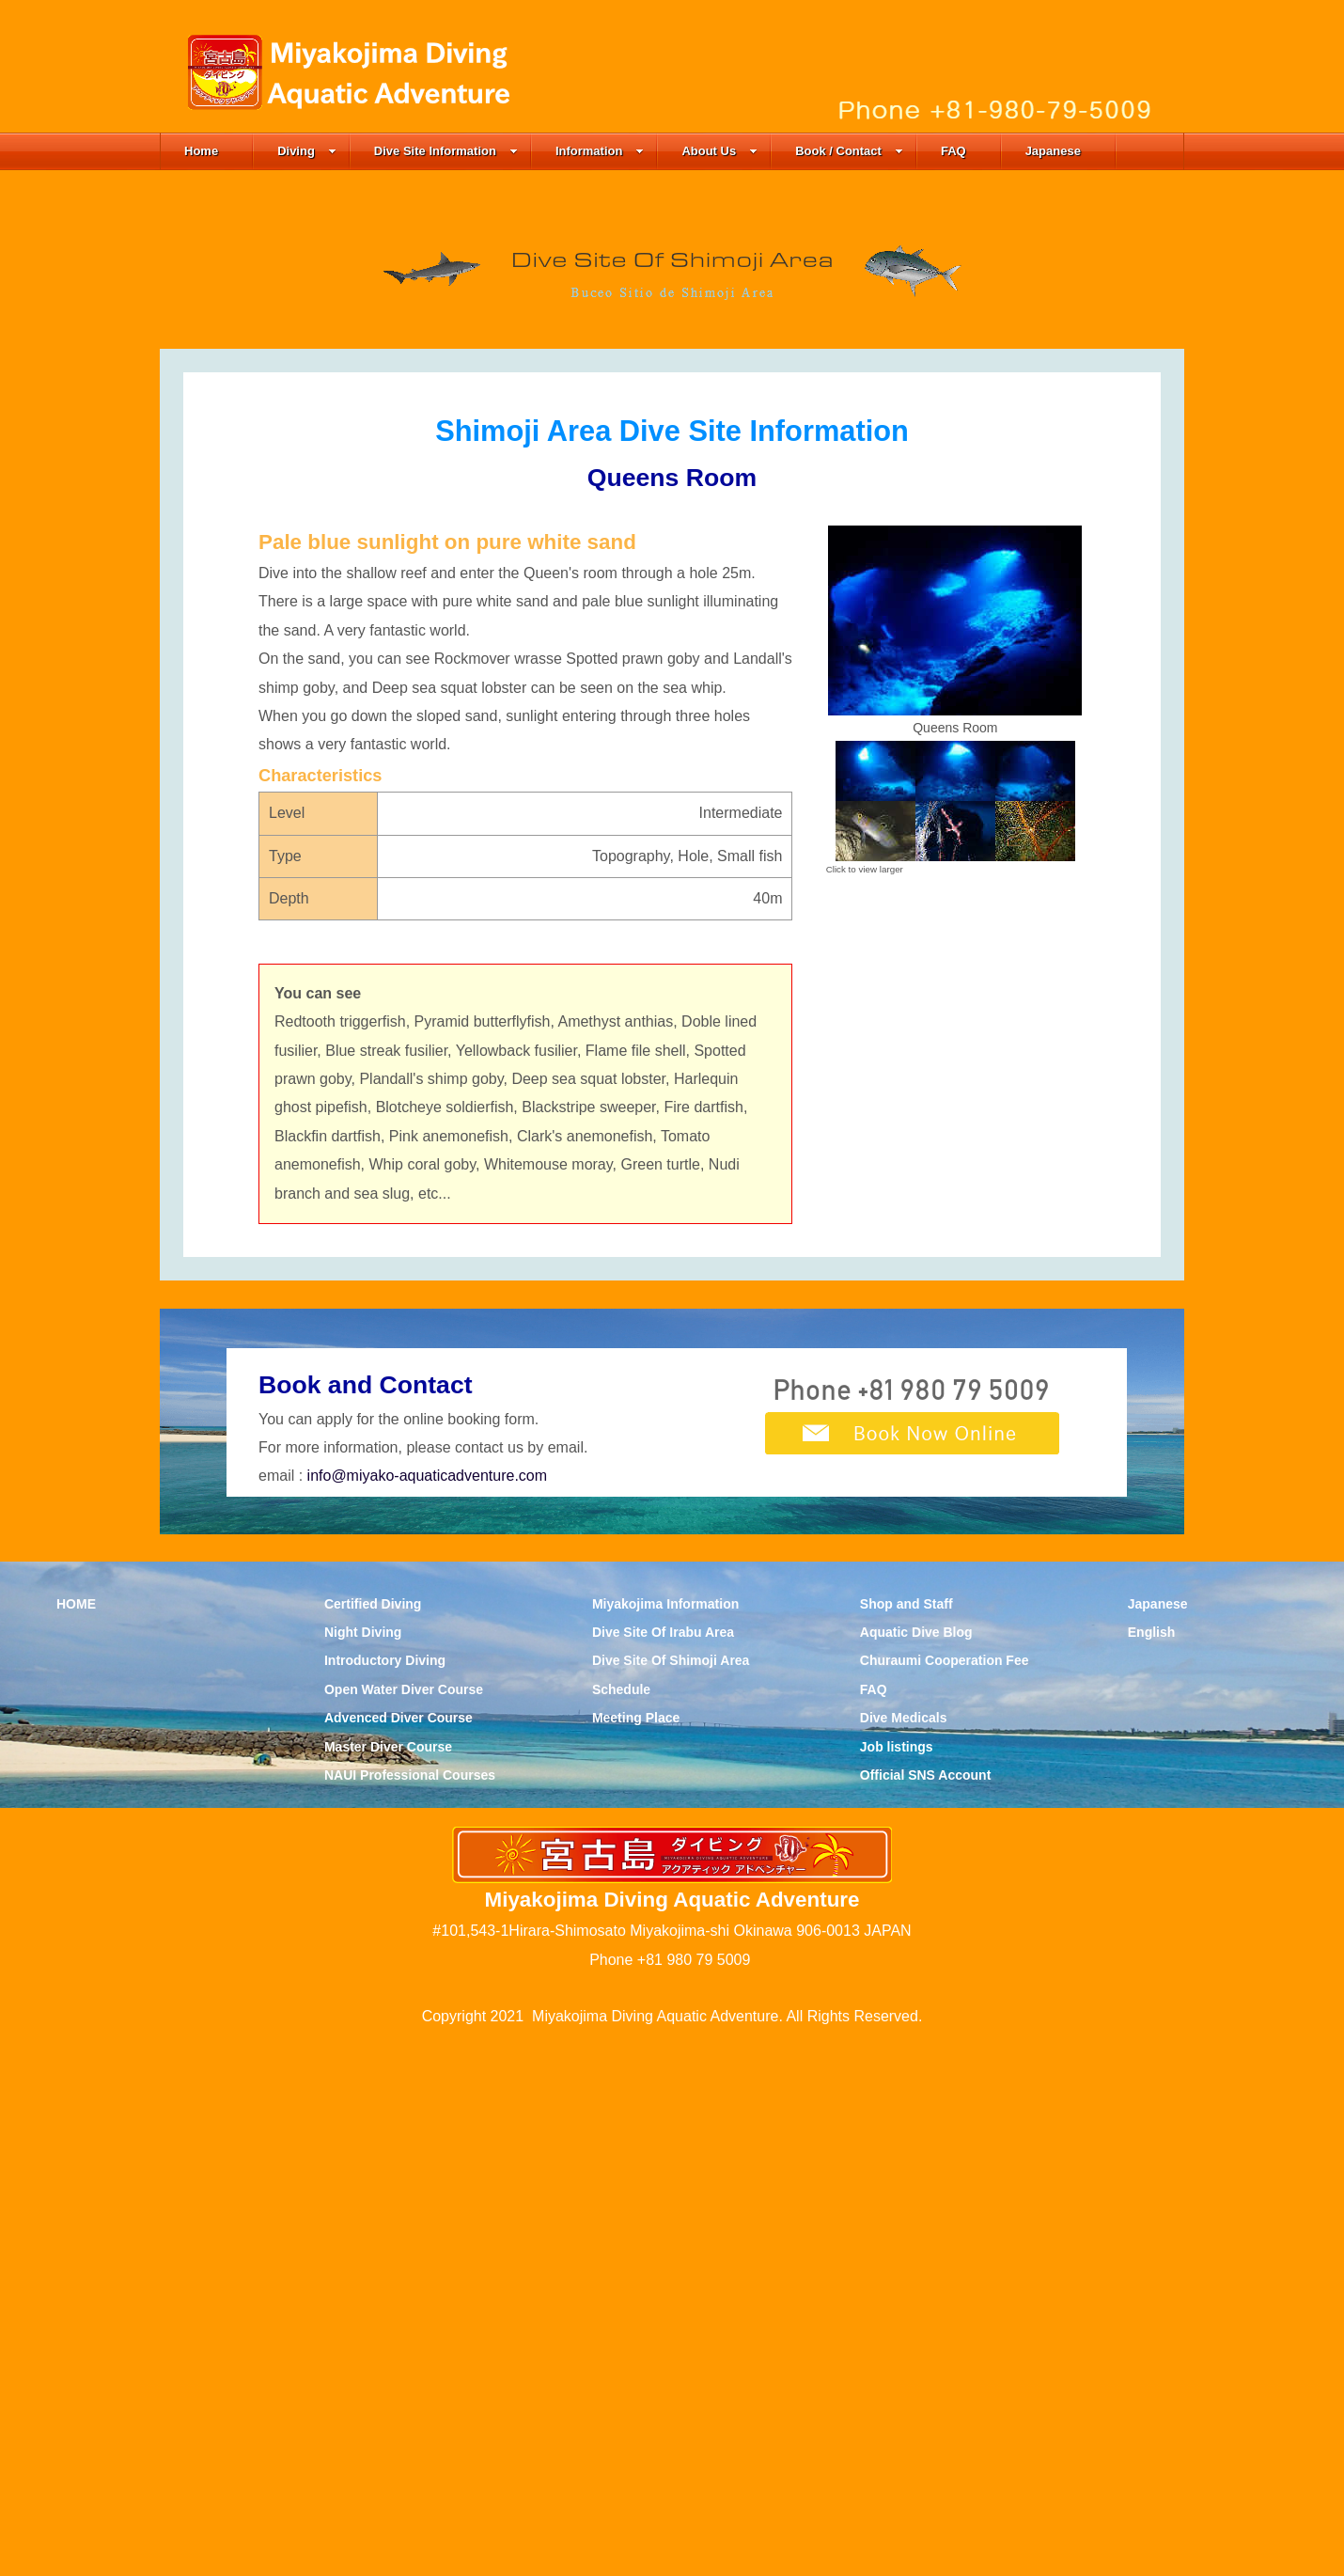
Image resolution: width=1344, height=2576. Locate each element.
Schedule (621, 2224)
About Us (719, 151)
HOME (76, 2138)
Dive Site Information (446, 151)
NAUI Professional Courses (409, 2310)
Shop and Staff (906, 2138)
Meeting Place (636, 2253)
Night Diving (362, 2167)
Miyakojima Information (665, 2138)
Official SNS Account (926, 2310)
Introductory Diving (384, 2196)
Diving (306, 151)
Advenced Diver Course (398, 2253)
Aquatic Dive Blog (916, 2167)
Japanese (1053, 151)
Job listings (896, 2281)
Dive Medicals (903, 2253)
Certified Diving (372, 2138)
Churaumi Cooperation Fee (944, 2196)
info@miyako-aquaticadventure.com (427, 2011)
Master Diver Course (388, 2281)
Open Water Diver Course (403, 2224)
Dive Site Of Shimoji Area (671, 2196)
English (1152, 2167)
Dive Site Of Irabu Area (663, 2167)
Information (600, 151)
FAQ (953, 151)
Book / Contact (849, 151)
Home (201, 151)
